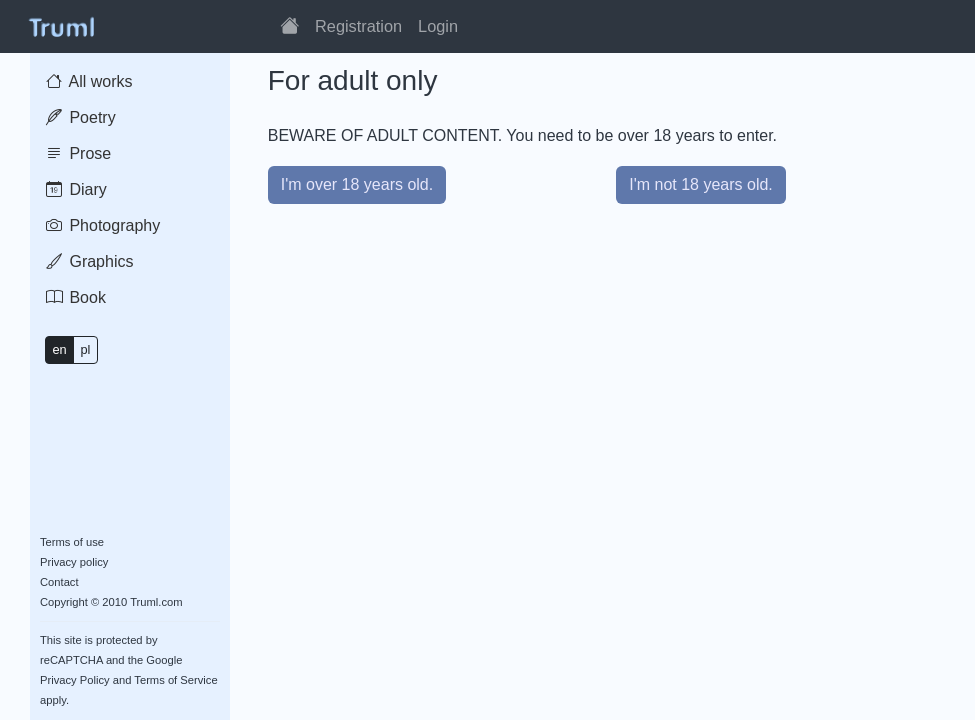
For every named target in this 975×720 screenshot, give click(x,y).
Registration (358, 26)
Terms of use (72, 542)
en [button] (59, 349)
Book (76, 297)
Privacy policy (74, 562)
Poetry (81, 117)
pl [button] (85, 349)
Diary (76, 189)
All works (89, 81)
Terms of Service (175, 680)
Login (438, 26)
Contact (59, 582)
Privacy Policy (75, 680)
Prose (78, 153)
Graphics (89, 261)
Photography (103, 225)
